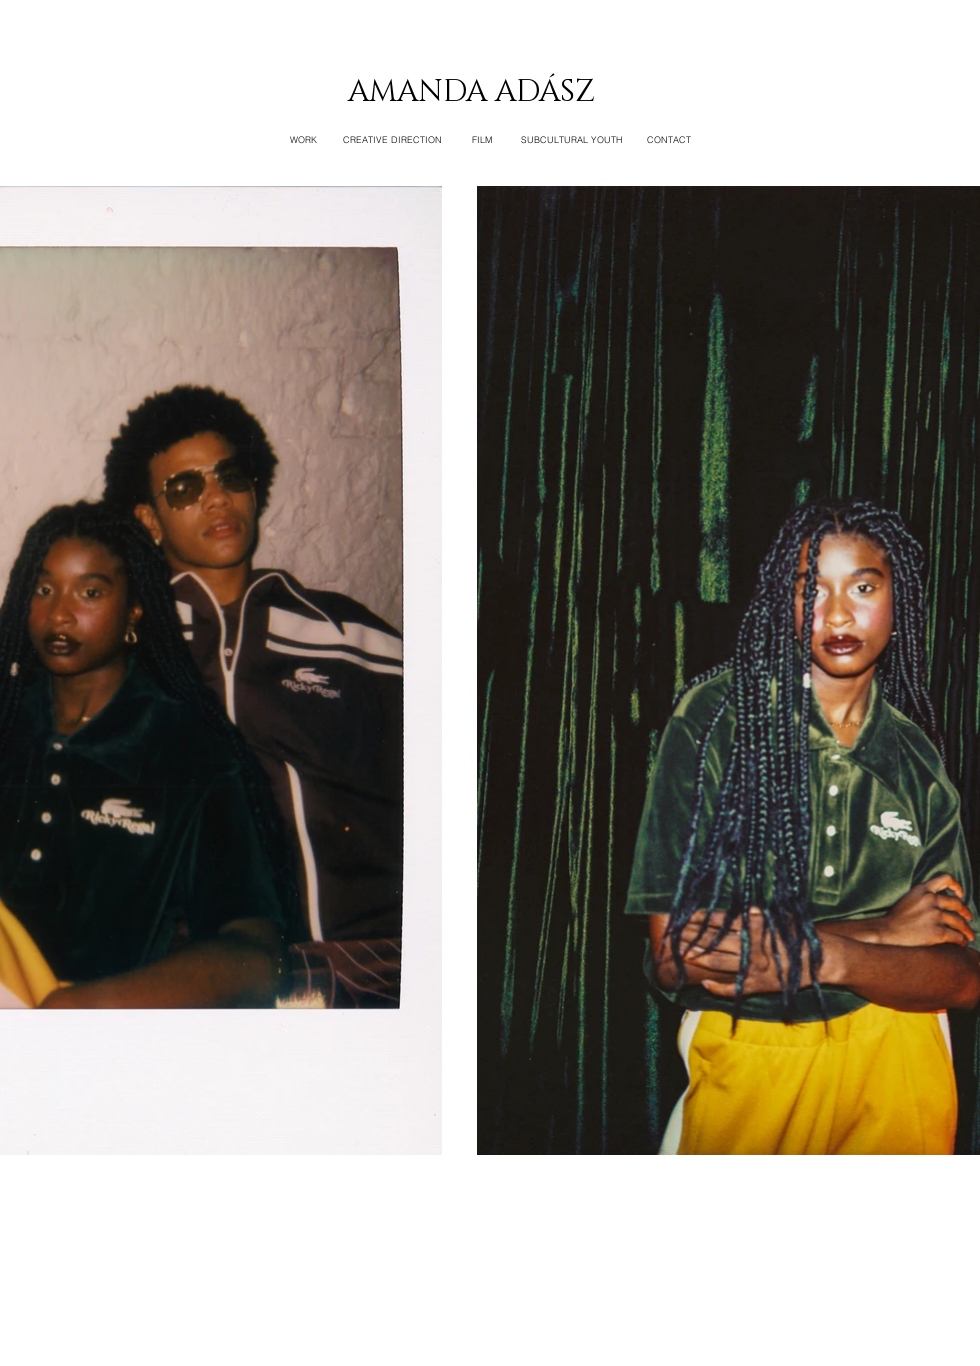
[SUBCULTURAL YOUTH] (572, 140)
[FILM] (482, 140)
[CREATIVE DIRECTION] (392, 140)
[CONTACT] (669, 140)
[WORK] (303, 140)
